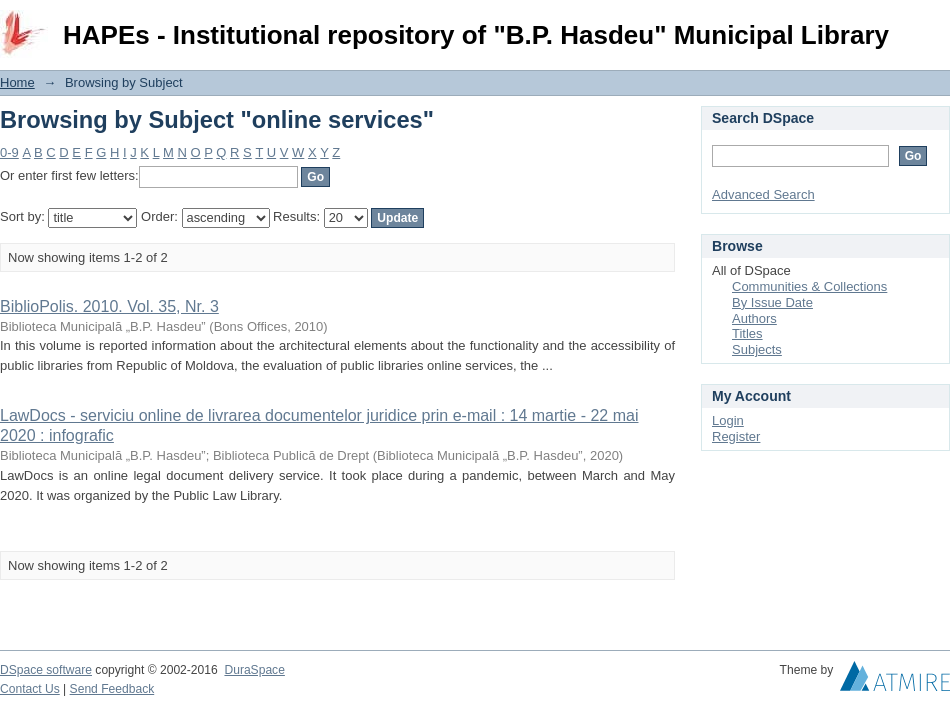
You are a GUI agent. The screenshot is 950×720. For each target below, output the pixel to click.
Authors (754, 318)
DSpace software (46, 670)
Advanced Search (763, 194)
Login (934, 24)
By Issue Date (772, 302)
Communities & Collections (809, 286)
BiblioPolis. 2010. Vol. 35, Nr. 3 (109, 306)
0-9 (9, 152)
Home (17, 82)
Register (736, 436)
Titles (747, 333)
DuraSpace (254, 670)
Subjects (757, 349)
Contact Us (30, 689)
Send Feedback (112, 689)
